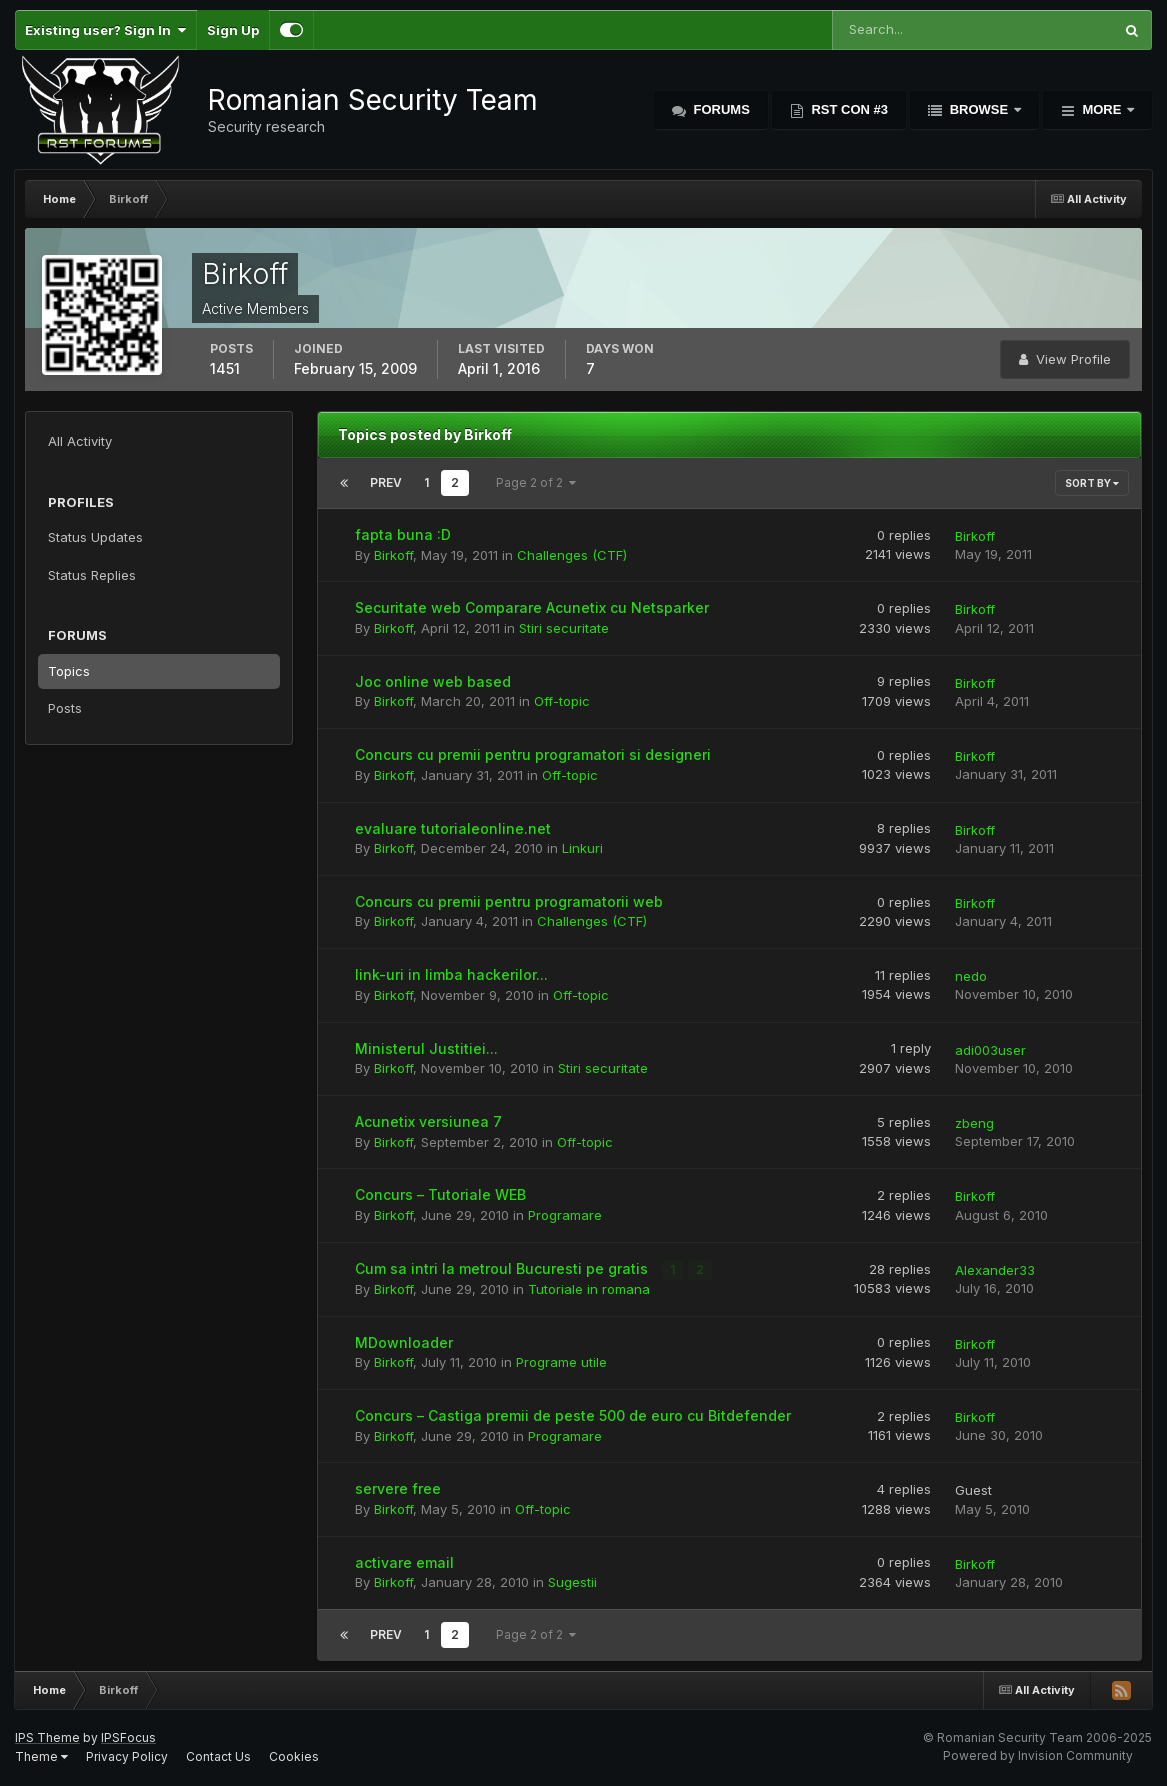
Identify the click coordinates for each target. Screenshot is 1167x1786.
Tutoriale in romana (589, 1289)
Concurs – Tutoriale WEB (440, 1194)
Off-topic (562, 701)
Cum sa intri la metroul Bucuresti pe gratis (503, 1268)
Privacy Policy (127, 1756)
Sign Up (233, 30)
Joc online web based (433, 681)
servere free (398, 1488)
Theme (41, 1756)
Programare (565, 1215)
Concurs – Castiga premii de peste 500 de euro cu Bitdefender (573, 1415)
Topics (69, 671)
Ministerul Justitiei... (426, 1048)
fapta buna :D (403, 534)
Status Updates (95, 537)
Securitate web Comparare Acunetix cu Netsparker (532, 607)
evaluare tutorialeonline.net (453, 828)
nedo (971, 976)
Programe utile (561, 1362)
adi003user (990, 1050)
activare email (404, 1562)
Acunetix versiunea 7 (428, 1121)
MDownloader (404, 1342)
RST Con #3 (848, 109)
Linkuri (582, 848)
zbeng (974, 1123)
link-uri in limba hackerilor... (451, 974)
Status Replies (92, 575)
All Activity (80, 441)
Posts (65, 708)
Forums (720, 109)
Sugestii (572, 1582)
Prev (386, 482)
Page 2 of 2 (536, 482)
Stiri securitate (564, 628)
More (1102, 109)
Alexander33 (995, 1270)
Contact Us (218, 1756)
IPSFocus (128, 1737)
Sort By (1092, 483)
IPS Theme (47, 1737)
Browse (979, 109)
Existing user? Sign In (105, 30)
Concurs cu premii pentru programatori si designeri (533, 754)
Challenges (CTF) (572, 555)
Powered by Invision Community (1038, 1755)
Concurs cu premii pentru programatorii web (509, 901)
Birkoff (393, 555)
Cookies (294, 1756)
